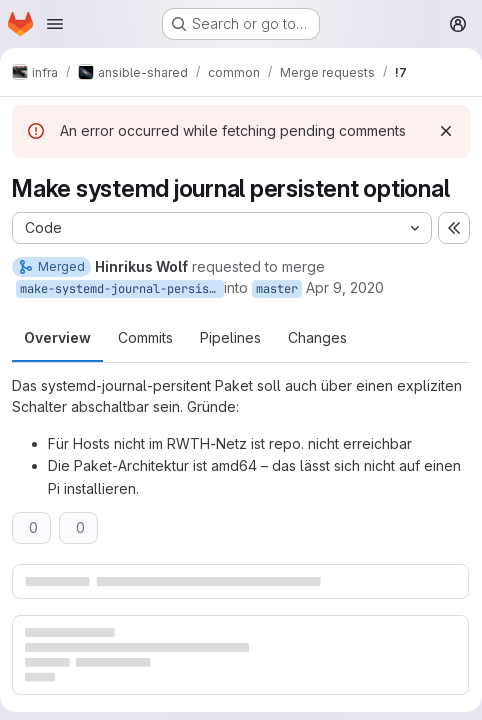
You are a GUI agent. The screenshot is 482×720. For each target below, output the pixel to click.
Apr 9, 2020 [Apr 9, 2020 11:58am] (345, 287)
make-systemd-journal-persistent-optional (122, 289)
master (277, 289)
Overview (57, 337)
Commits (145, 337)
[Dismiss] (446, 131)
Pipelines (230, 337)
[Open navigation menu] (55, 24)
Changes (317, 337)
